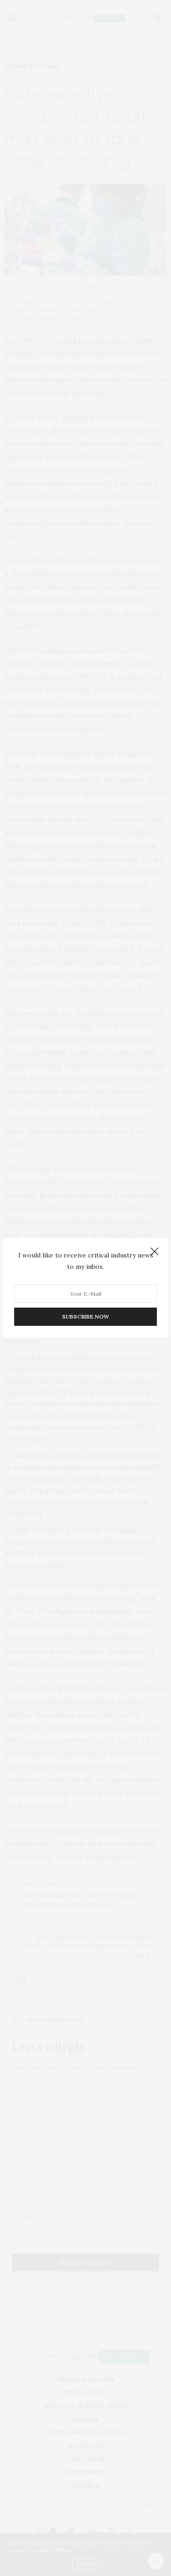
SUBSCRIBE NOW (85, 1317)
